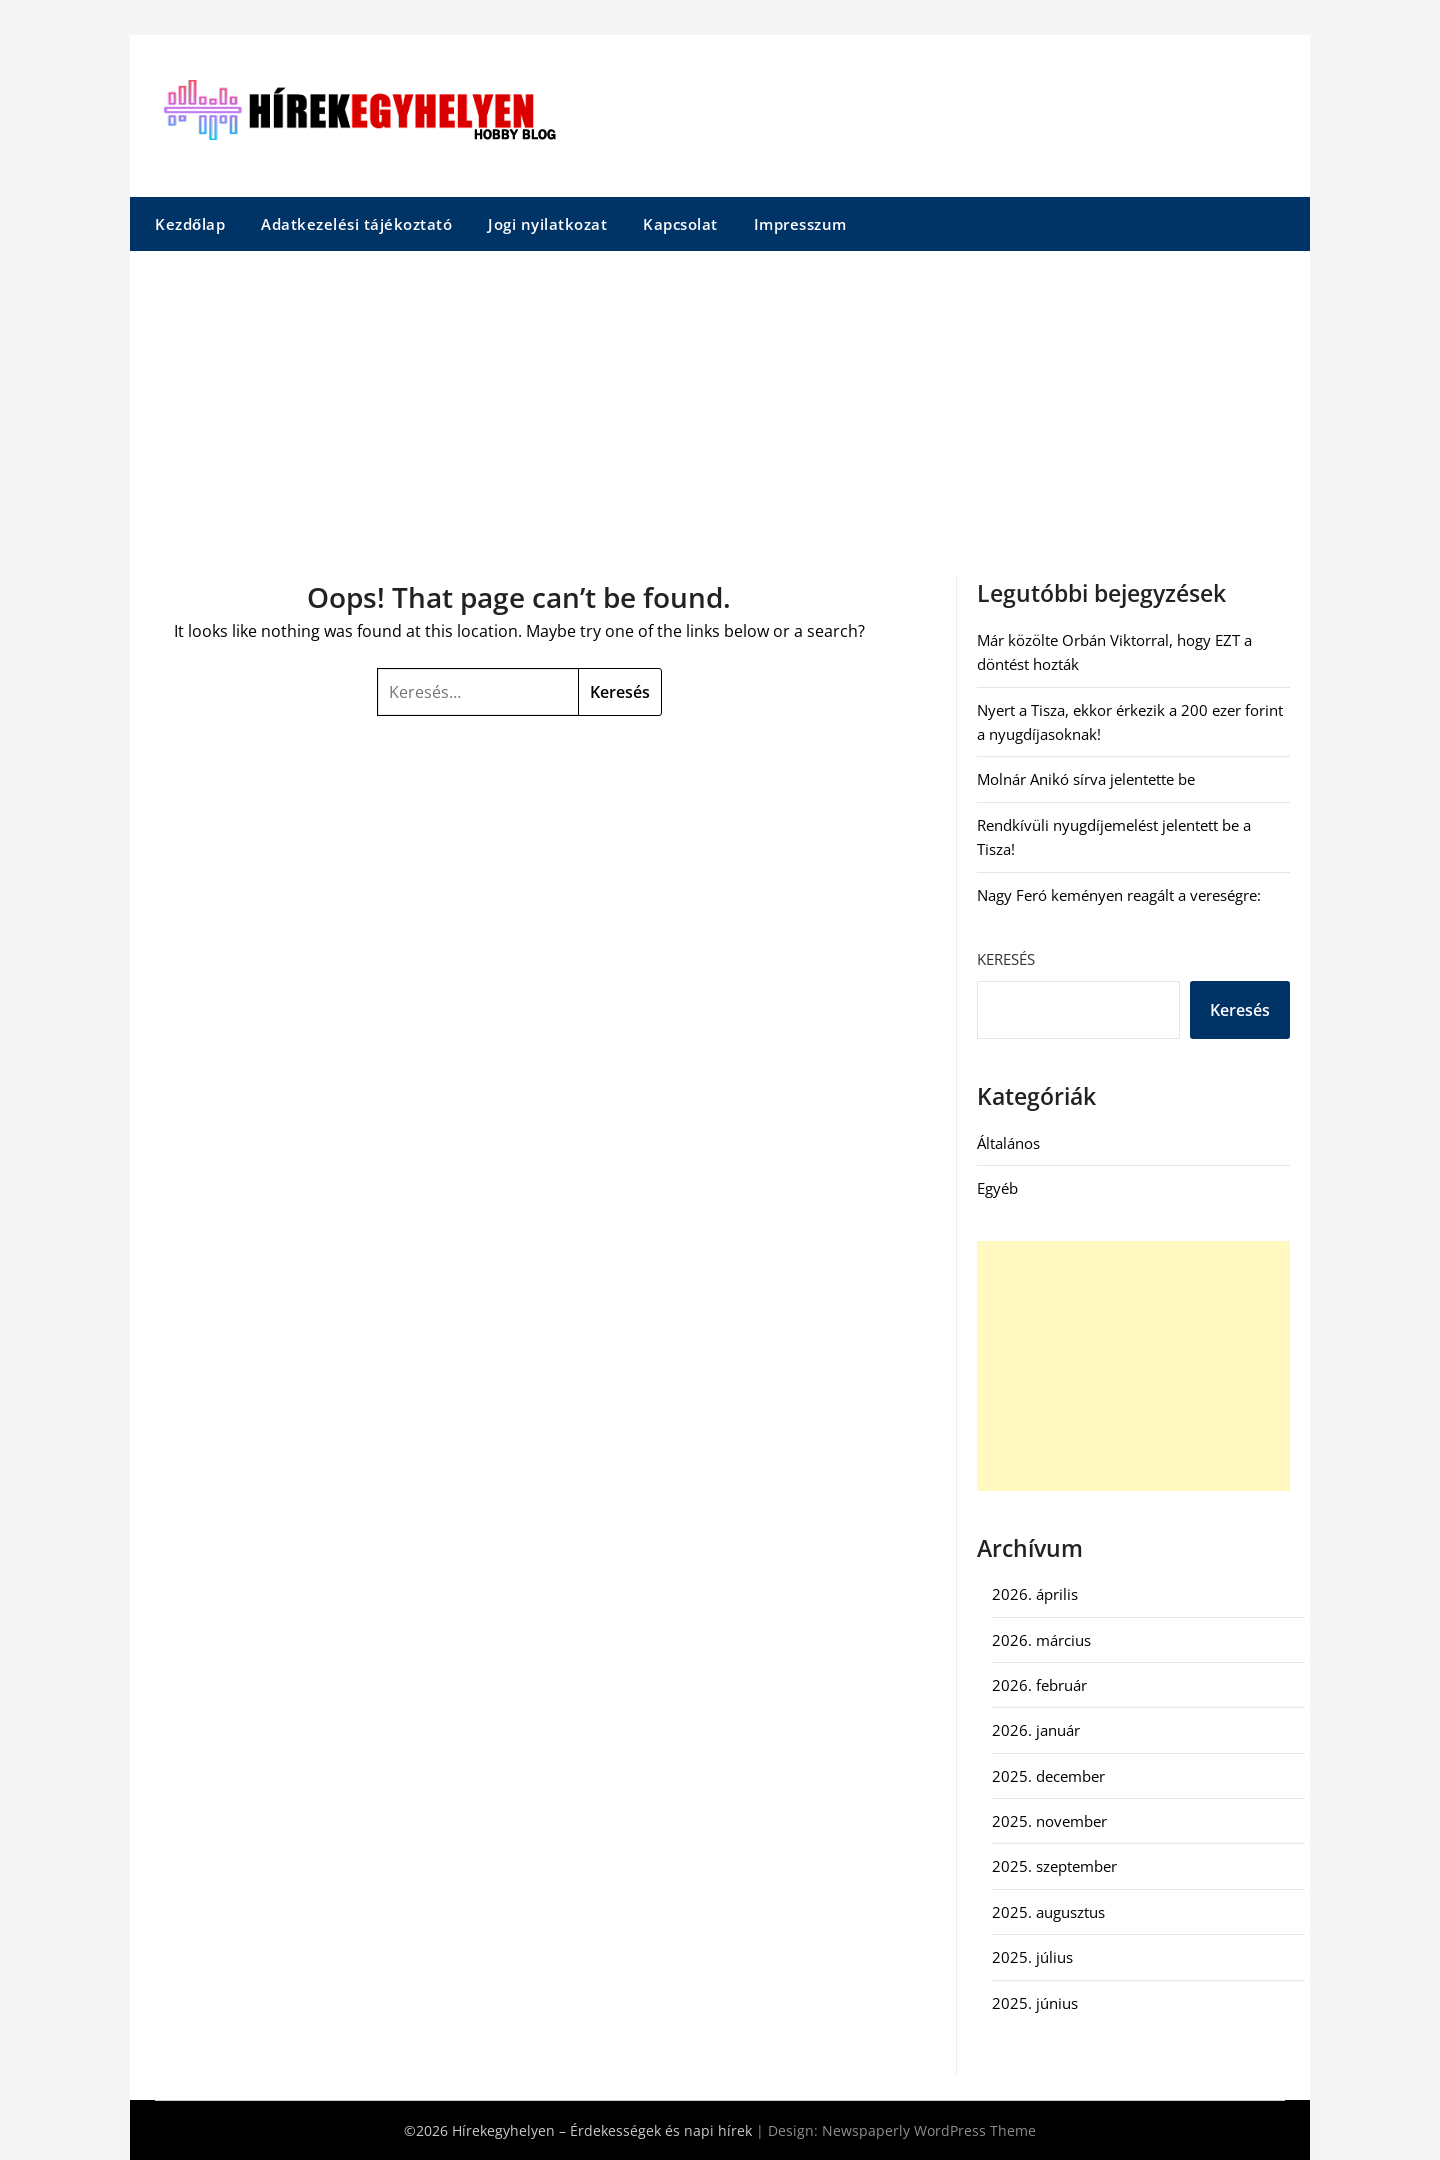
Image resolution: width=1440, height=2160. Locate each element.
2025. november (1049, 1821)
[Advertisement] (720, 401)
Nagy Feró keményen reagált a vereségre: (1119, 895)
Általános (1008, 1143)
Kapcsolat (680, 224)
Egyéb (997, 1188)
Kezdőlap (190, 224)
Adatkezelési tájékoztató (356, 224)
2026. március (1041, 1640)
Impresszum (800, 224)
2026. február (1039, 1685)
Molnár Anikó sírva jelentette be (1086, 779)
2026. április (1035, 1594)
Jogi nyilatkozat (547, 224)
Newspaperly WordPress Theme (929, 2130)
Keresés (1006, 959)
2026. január (1036, 1730)
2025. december (1048, 1776)
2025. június (1035, 2003)
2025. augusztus (1048, 1912)
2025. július (1032, 1957)
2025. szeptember (1054, 1866)
